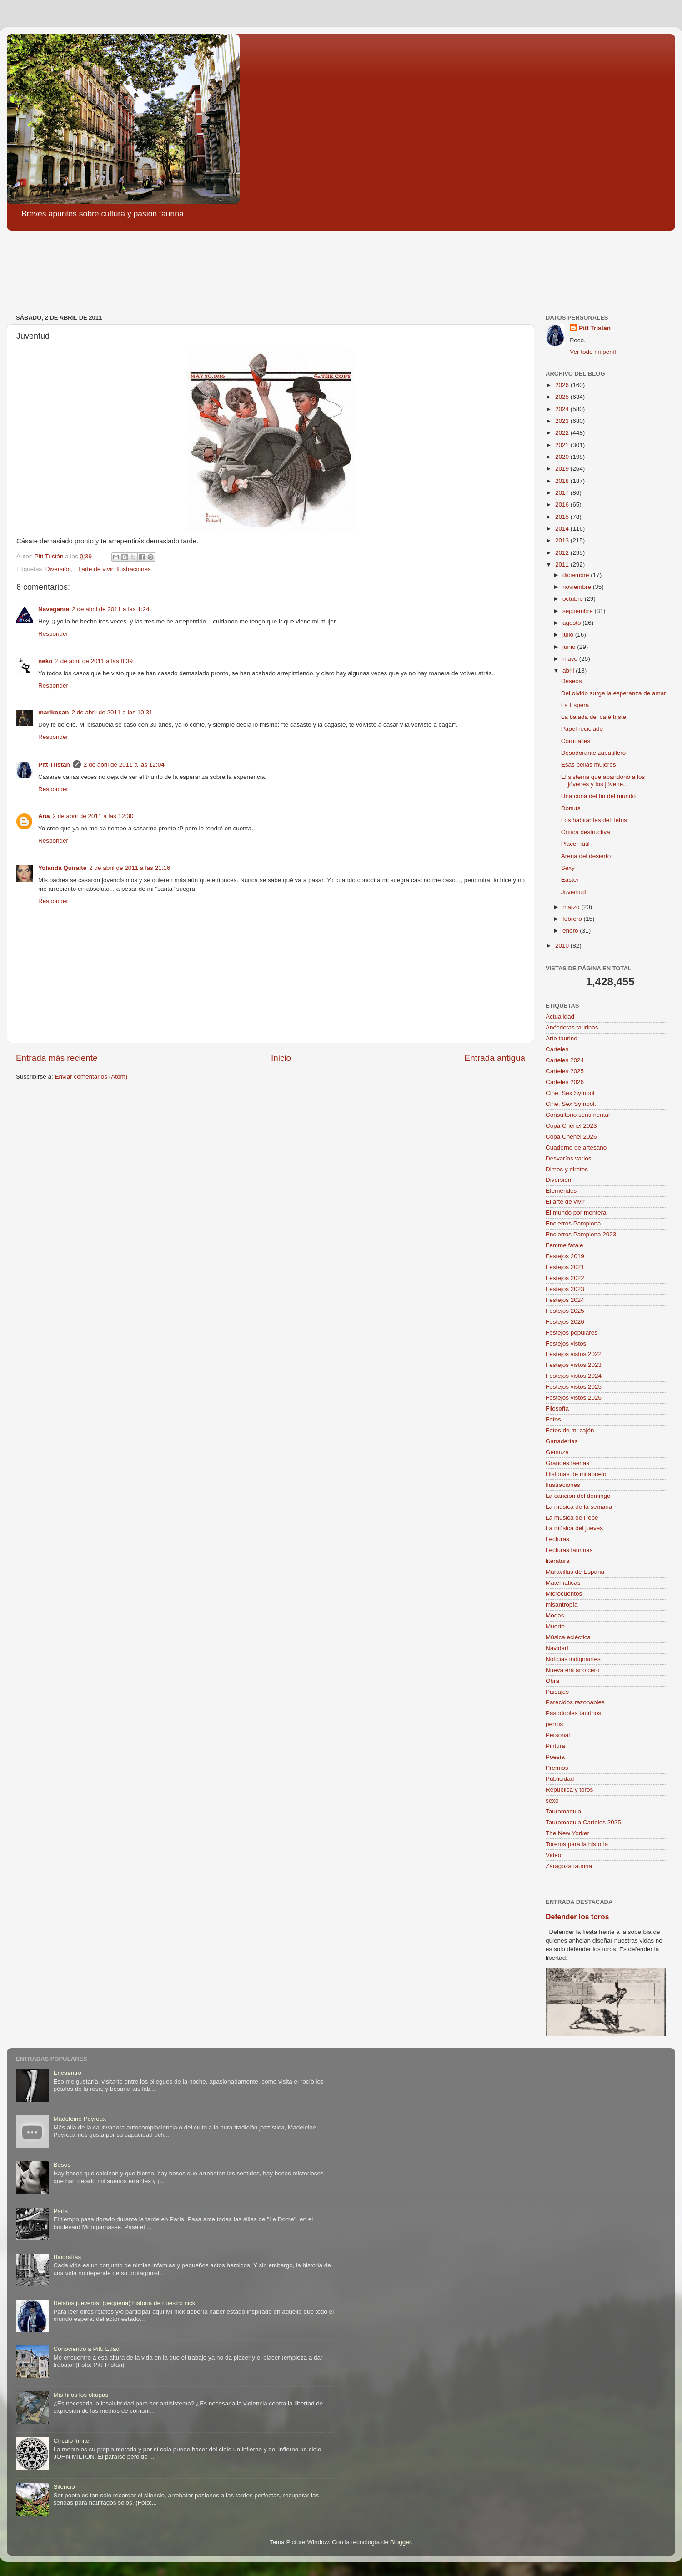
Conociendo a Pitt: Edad (86, 2348)
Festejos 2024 (565, 1299)
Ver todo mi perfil (593, 351)
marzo (571, 907)
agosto (572, 622)
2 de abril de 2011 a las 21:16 (129, 867)
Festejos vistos (566, 1343)
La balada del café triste (593, 716)
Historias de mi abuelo (576, 1474)
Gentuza (557, 1452)
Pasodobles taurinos (573, 1713)
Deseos (571, 681)
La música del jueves (574, 1528)
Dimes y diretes (567, 1169)
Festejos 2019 (565, 1256)
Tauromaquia (563, 1811)
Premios (557, 1767)
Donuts (571, 808)
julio (568, 634)
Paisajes (557, 1691)
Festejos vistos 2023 (574, 1364)
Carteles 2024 (565, 1060)
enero (571, 930)
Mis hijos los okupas (80, 2394)
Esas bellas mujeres (588, 764)
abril (569, 670)
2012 (563, 552)
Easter (570, 879)
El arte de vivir (94, 569)
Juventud (573, 892)
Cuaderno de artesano (576, 1147)
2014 (563, 528)
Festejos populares (571, 1332)
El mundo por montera (576, 1212)
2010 (563, 945)
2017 (563, 492)
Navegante (53, 609)
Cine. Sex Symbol (570, 1093)
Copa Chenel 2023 (571, 1125)
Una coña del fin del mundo (598, 796)
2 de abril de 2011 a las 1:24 (110, 609)
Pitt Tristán (54, 764)
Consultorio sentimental (578, 1114)
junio (569, 646)
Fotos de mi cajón (570, 1430)
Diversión (58, 569)
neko (45, 661)
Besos (61, 2164)
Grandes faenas (567, 1463)
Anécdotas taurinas (572, 1027)
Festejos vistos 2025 (574, 1386)
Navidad (557, 1648)
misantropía (562, 1604)
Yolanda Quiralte (62, 867)
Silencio (64, 2486)
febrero (573, 918)
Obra (552, 1680)
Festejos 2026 (565, 1321)
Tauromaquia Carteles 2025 (583, 1822)
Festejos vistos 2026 (574, 1397)
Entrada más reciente (57, 1058)
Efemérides (561, 1190)
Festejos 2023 (565, 1288)
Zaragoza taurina (569, 1866)
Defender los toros (577, 1917)
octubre (573, 598)
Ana (44, 816)
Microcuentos (564, 1593)
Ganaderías (562, 1441)
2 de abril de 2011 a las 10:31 (112, 712)
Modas (555, 1615)
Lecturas (557, 1539)
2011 (563, 564)
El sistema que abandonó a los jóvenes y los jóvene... (603, 780)
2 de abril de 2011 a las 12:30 (93, 816)
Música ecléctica (568, 1637)
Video (553, 1855)
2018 (563, 480)
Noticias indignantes (573, 1659)
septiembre (578, 611)
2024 (563, 409)
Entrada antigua (495, 1058)
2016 (563, 504)
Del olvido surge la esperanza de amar (613, 693)
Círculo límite (71, 2440)
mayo (570, 658)
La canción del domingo (578, 1495)
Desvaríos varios (569, 1158)
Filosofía (557, 1408)
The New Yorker (567, 1833)
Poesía (555, 1756)
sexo (552, 1800)
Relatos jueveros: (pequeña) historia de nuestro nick (124, 2303)
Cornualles (576, 741)
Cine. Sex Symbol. (571, 1103)
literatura (558, 1560)
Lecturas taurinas (569, 1550)
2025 (563, 396)
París (60, 2211)
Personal (558, 1735)
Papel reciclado (582, 728)
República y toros (569, 1789)
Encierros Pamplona (573, 1223)
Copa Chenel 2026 (571, 1136)
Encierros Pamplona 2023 (581, 1234)
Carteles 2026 (565, 1082)
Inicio (281, 1058)
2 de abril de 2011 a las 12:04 (124, 764)
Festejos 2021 (565, 1267)
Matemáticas (563, 1582)
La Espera (575, 705)
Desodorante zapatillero (593, 752)
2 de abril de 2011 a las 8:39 (94, 661)
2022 (563, 432)
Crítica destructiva (585, 832)
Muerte (555, 1626)
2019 (563, 468)
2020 (563, 456)
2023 (563, 420)
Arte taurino (561, 1038)
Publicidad (560, 1778)
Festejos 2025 (565, 1310)
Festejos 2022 (565, 1278)
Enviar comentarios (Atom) (91, 1076)
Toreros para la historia (577, 1844)
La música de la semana (579, 1506)
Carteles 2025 (565, 1071)
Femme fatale (564, 1245)
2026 (563, 385)
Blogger (400, 2542)
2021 (563, 445)
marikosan (53, 712)
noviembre (577, 586)
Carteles (557, 1049)
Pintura (555, 1745)
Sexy (568, 867)
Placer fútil (575, 843)
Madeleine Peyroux (79, 2118)
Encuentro (67, 2072)
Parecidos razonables (575, 1702)
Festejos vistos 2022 (574, 1354)
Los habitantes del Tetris (594, 820)
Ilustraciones (133, 569)
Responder (53, 633)
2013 (563, 540)
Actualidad (560, 1016)
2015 (563, 516)
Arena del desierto (586, 856)
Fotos (553, 1419)
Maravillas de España (575, 1571)
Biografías (67, 2257)
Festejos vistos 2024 (574, 1375)
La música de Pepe (572, 1517)
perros (554, 1724)
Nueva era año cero (573, 1670)
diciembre (576, 575)
